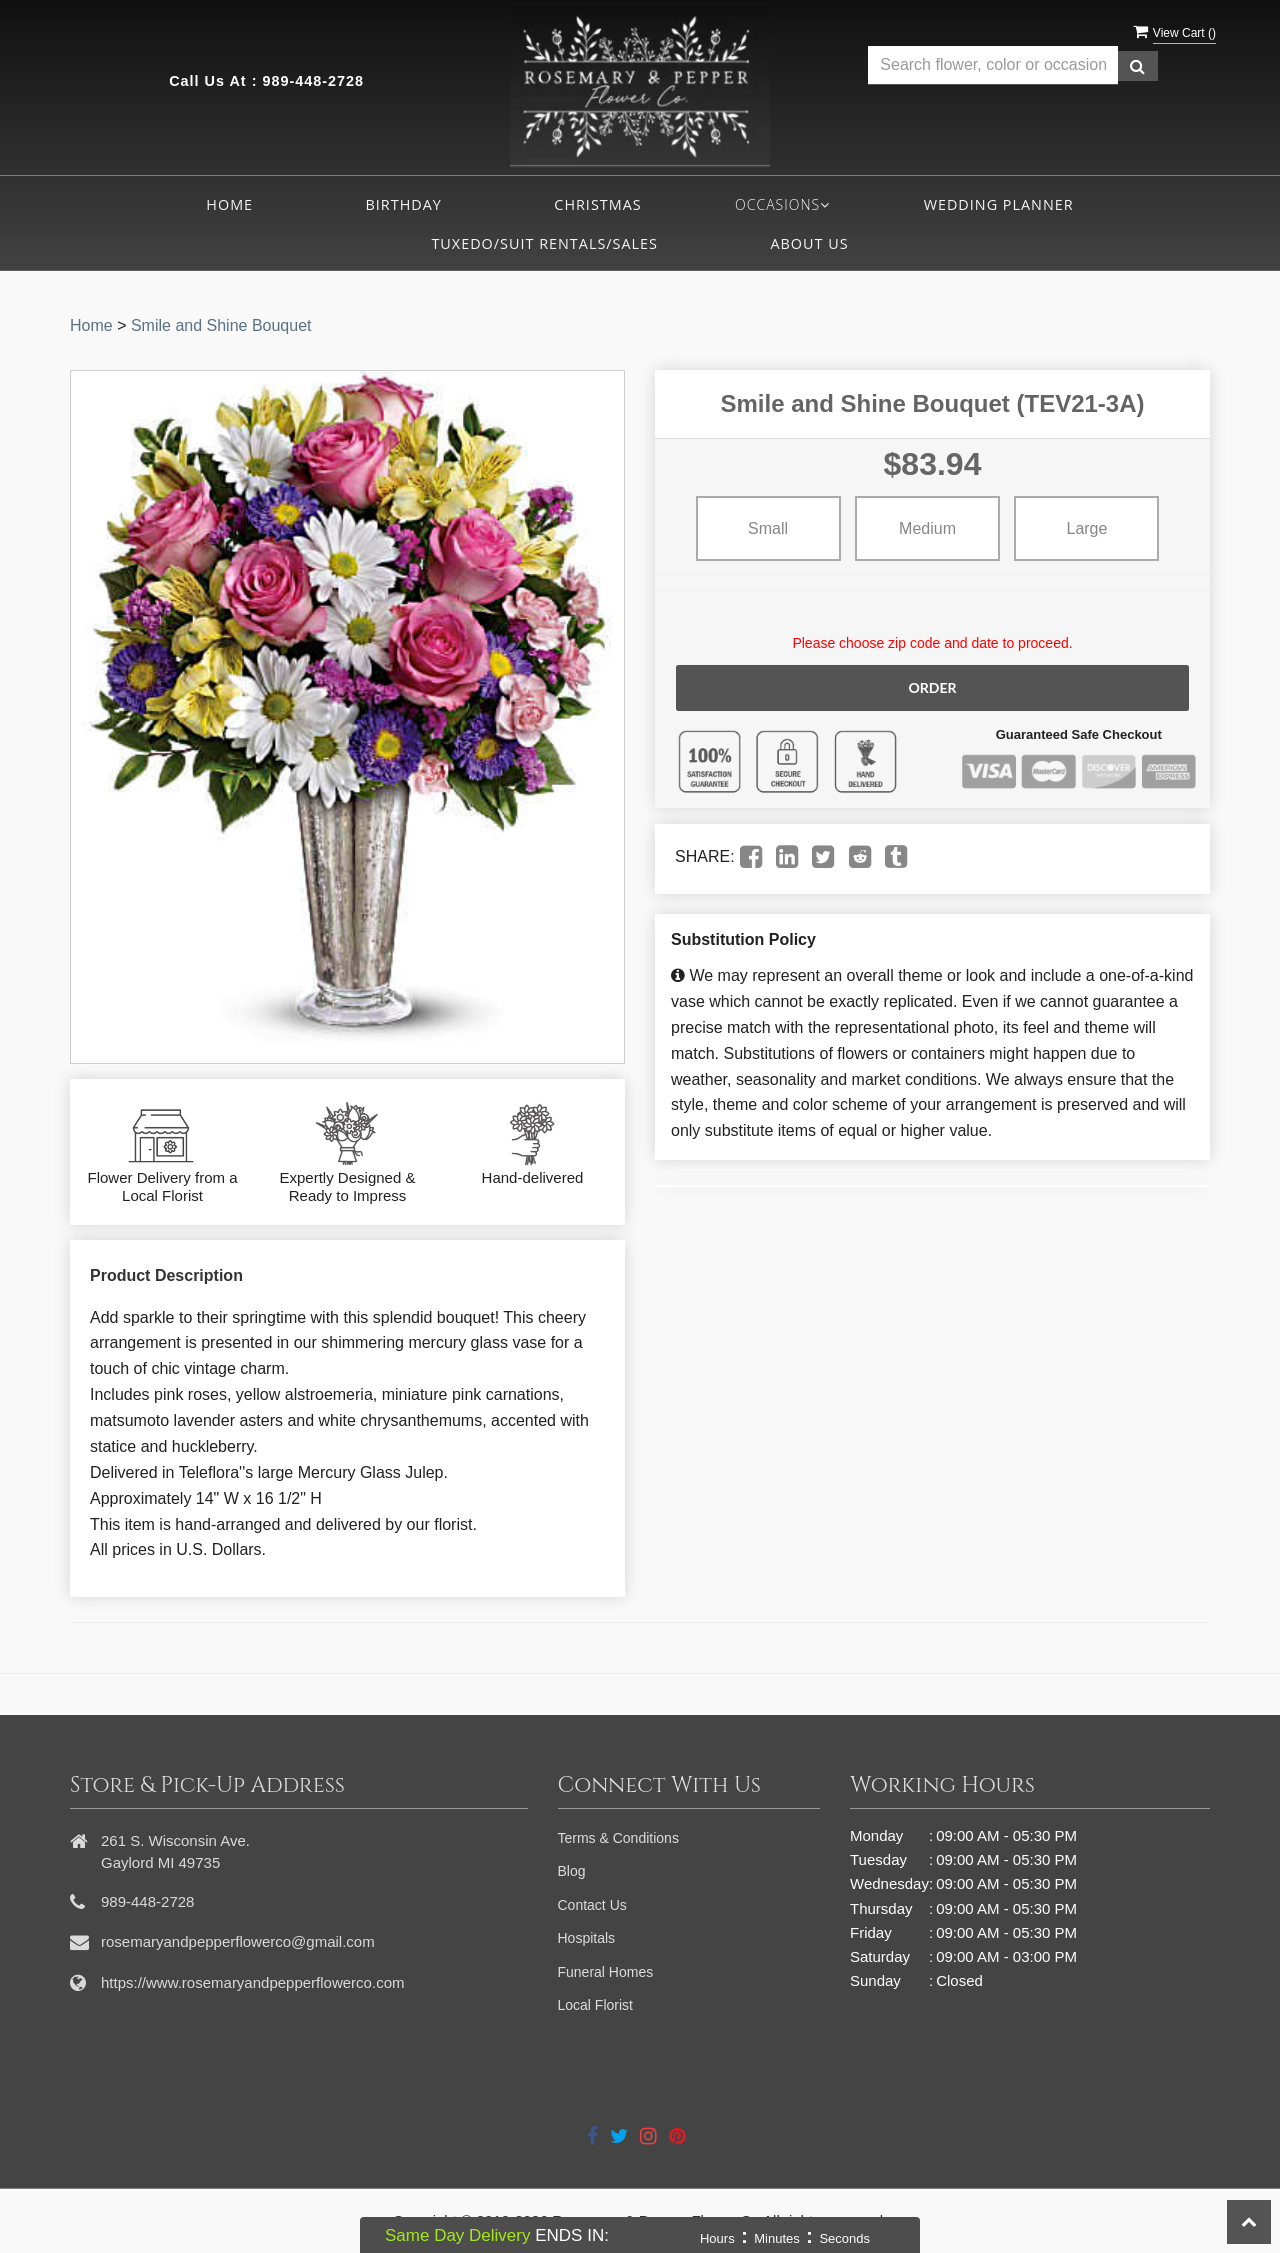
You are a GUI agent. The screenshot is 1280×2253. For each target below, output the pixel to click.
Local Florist (595, 2005)
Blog (572, 1871)
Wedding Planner (999, 204)
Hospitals (587, 1938)
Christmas (597, 204)
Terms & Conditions (618, 1838)
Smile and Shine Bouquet (221, 325)
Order (932, 687)
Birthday (404, 204)
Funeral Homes (606, 1972)
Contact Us (592, 1905)
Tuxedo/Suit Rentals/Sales (544, 243)
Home (229, 204)
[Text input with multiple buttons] (993, 65)
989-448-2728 (313, 81)
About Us (809, 243)
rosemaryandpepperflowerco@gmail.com (238, 1941)
